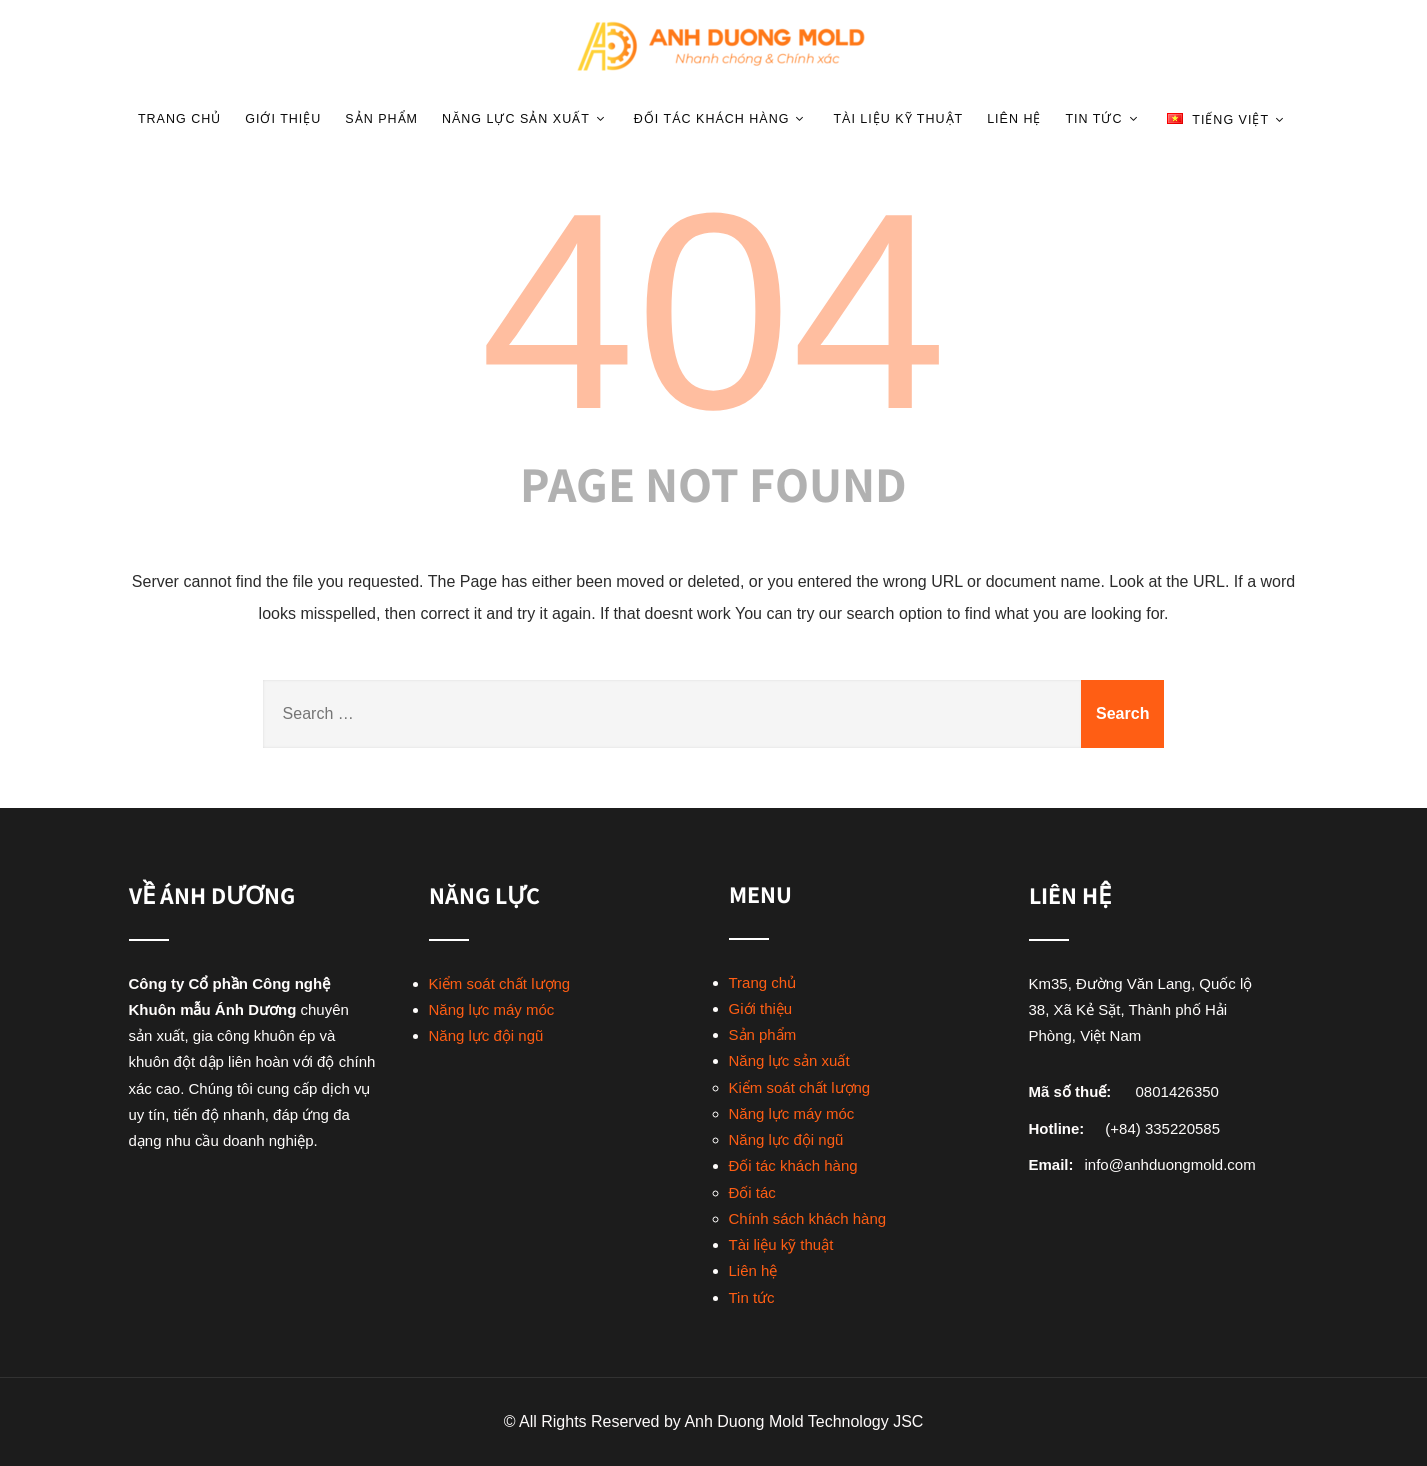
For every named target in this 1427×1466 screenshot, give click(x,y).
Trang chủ (179, 119)
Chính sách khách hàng (808, 1218)
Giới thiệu (283, 119)
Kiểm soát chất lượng (500, 983)
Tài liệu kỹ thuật (898, 119)
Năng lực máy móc (492, 1009)
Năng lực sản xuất (526, 119)
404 (713, 311)
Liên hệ (1014, 119)
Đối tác (752, 1192)
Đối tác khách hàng (722, 119)
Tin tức (1103, 119)
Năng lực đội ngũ (486, 1035)
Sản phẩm (381, 119)
